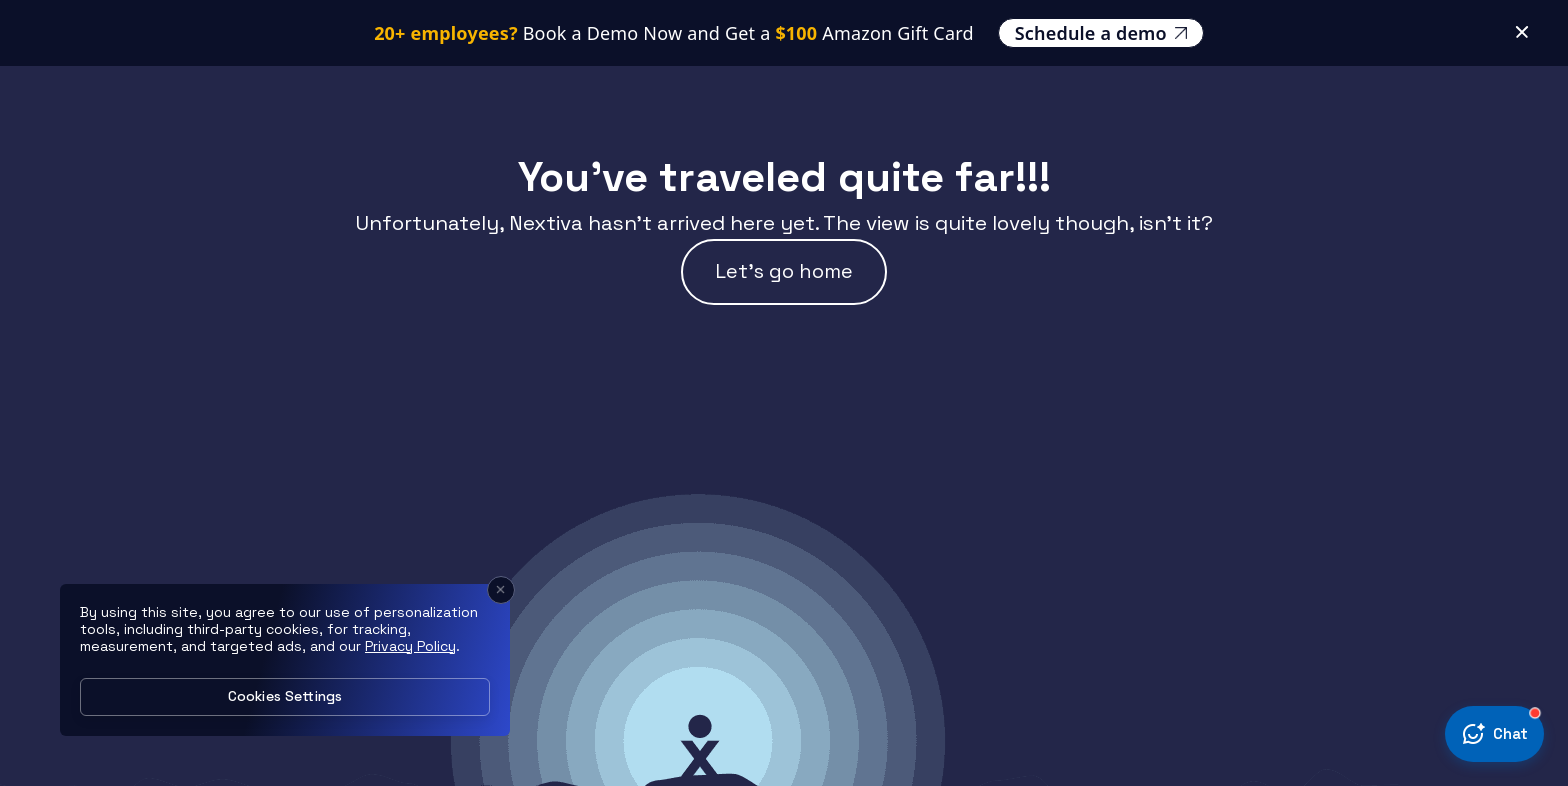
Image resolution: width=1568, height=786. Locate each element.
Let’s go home (784, 271)
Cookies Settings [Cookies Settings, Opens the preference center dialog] (285, 696)
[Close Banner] (1522, 16)
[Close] (501, 590)
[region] (285, 660)
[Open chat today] (1494, 734)
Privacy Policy (410, 646)
